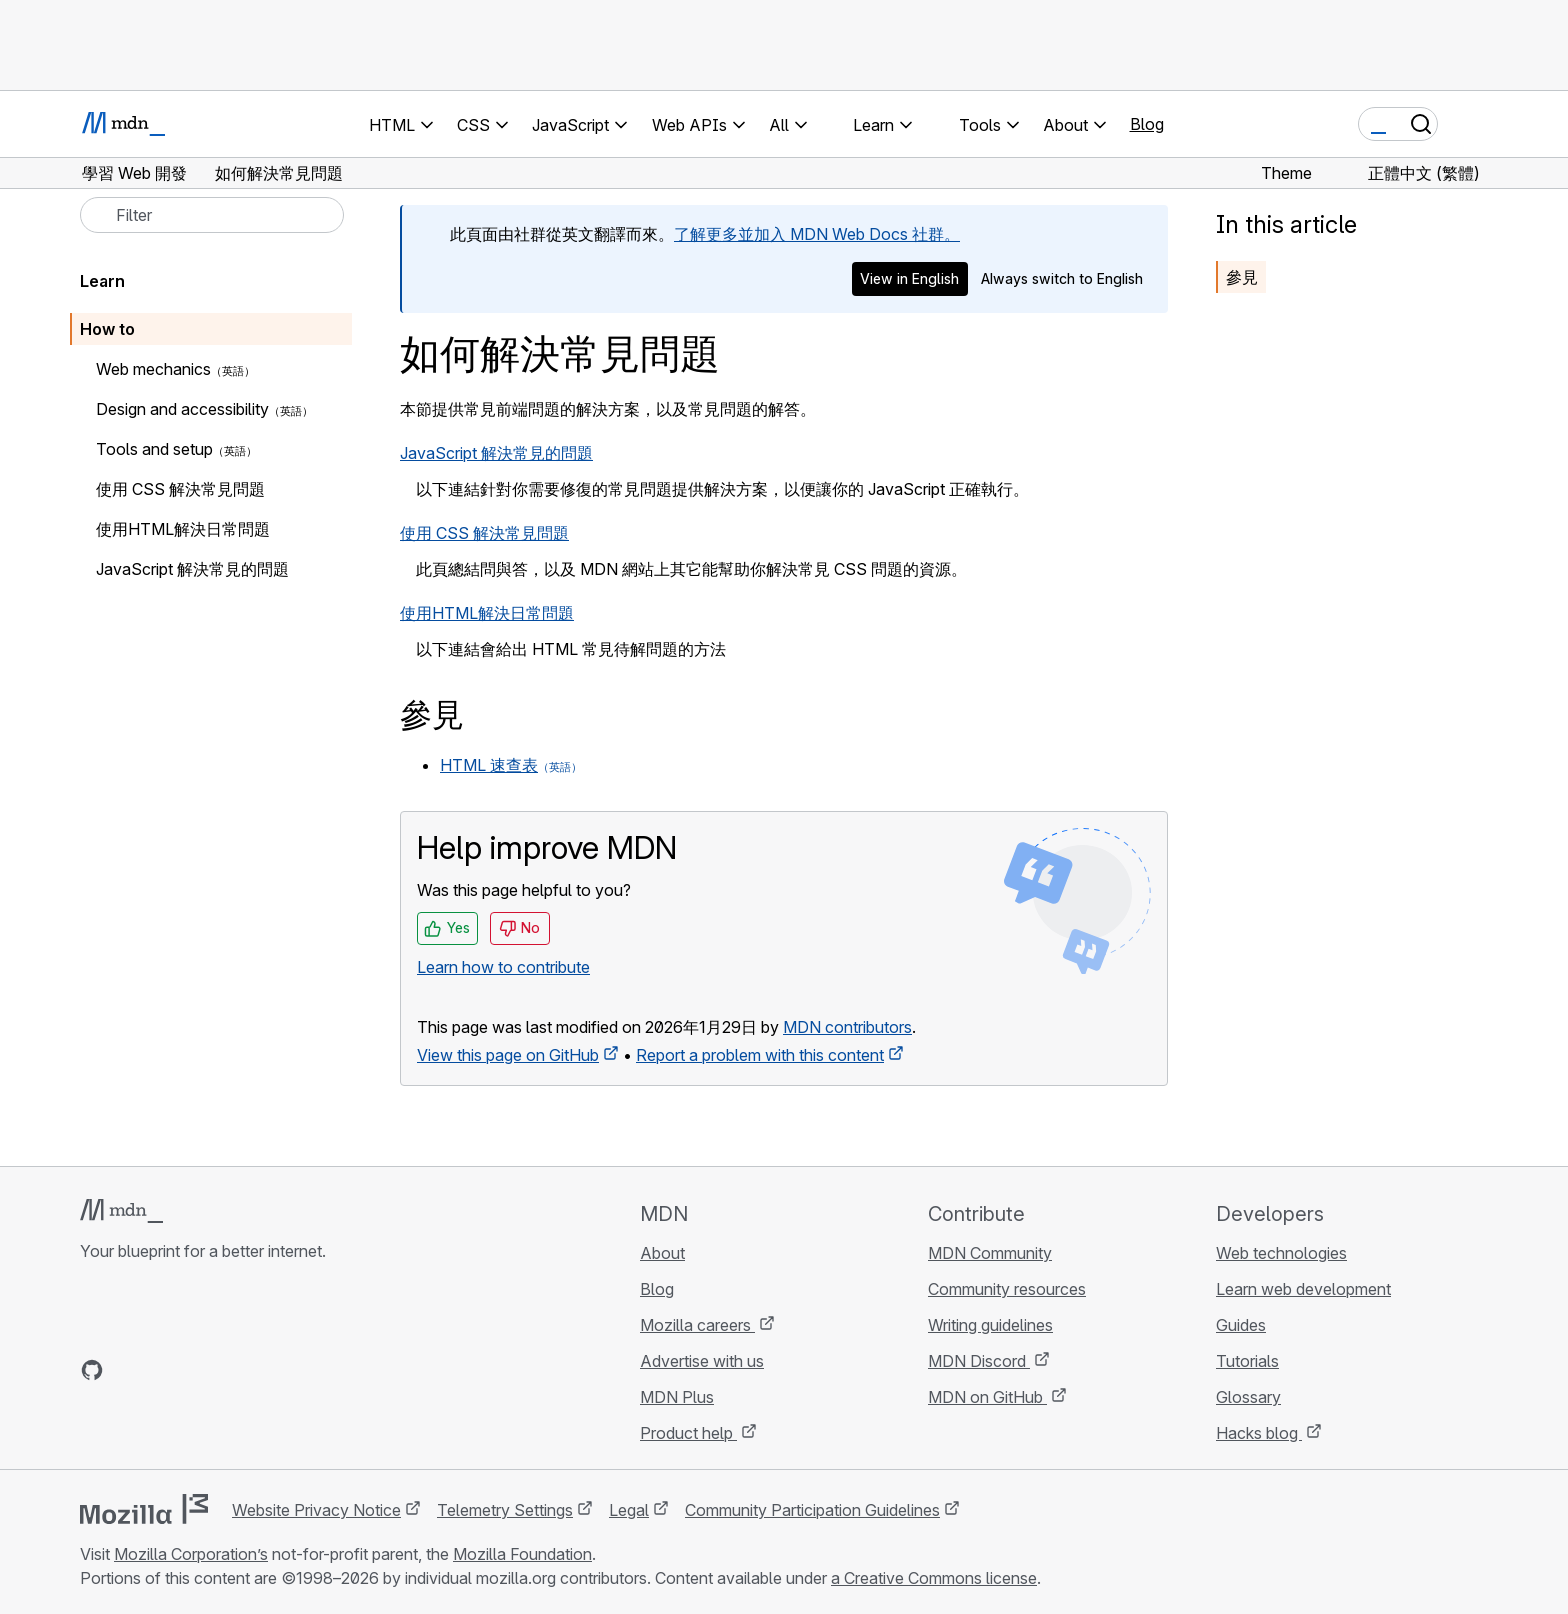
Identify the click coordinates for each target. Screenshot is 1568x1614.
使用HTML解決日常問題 (487, 613)
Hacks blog (1259, 1433)
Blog (1147, 124)
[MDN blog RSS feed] (236, 1370)
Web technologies (1281, 1253)
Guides (1241, 1325)
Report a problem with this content (760, 1055)
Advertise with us (702, 1361)
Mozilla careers (697, 1325)
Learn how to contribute (503, 967)
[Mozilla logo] (144, 1509)
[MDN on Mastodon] (200, 1370)
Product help (688, 1433)
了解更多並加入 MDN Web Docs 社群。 (817, 234)
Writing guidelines (990, 1325)
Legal (629, 1510)
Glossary (1248, 1397)
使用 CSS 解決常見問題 (484, 533)
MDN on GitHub (987, 1397)
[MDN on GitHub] (92, 1370)
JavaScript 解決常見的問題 (496, 453)
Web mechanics (153, 369)
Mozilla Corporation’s (191, 1554)
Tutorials (1247, 1361)
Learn (102, 281)
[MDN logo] (121, 1211)
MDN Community (990, 1253)
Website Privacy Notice (316, 1510)
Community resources (1007, 1289)
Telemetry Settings (505, 1510)
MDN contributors (847, 1027)
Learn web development (1303, 1289)
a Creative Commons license (934, 1578)
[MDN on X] (164, 1370)
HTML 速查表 (489, 765)
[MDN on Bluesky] (128, 1370)
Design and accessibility (182, 409)
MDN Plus (677, 1397)
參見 (1242, 277)
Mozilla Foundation (522, 1554)
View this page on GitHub (508, 1055)
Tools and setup (154, 449)
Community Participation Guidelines (812, 1510)
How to (107, 329)
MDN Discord (979, 1361)
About (662, 1253)
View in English (909, 278)
